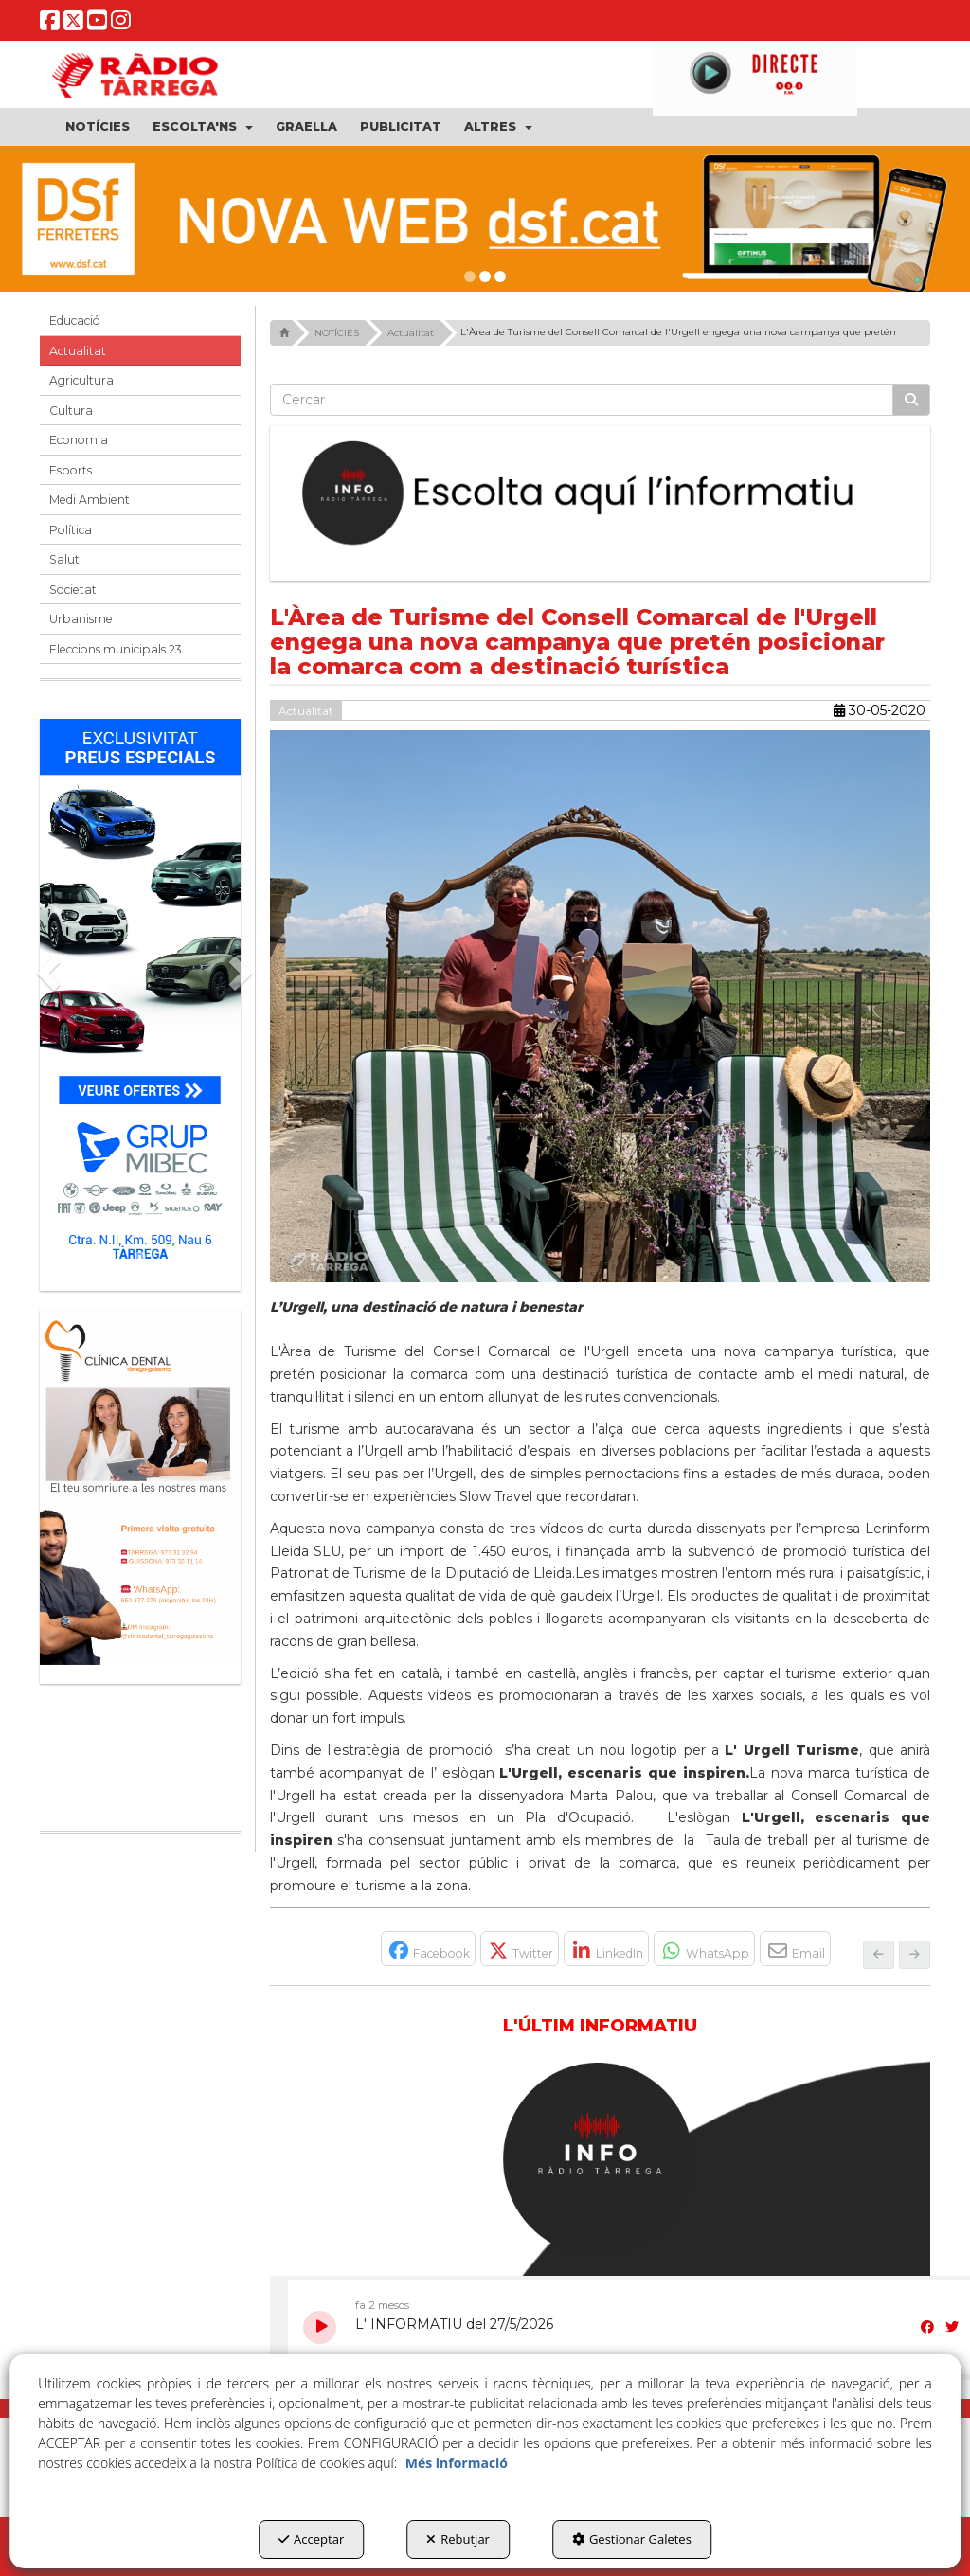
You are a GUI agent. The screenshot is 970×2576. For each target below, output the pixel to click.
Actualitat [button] (77, 351)
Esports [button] (70, 470)
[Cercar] (911, 400)
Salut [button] (64, 559)
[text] (582, 400)
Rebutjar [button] (458, 2539)
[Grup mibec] (140, 995)
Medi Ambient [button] (89, 499)
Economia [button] (78, 440)
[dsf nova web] (485, 219)
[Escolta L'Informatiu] (600, 493)
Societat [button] (73, 589)
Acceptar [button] (311, 2539)
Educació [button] (74, 320)
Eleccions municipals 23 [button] (115, 649)
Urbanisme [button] (81, 619)
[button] (50, 24)
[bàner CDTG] (140, 1488)
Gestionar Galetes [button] (632, 2539)
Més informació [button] (456, 2463)
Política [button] (70, 530)
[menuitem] (97, 127)
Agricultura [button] (81, 380)
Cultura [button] (71, 410)
